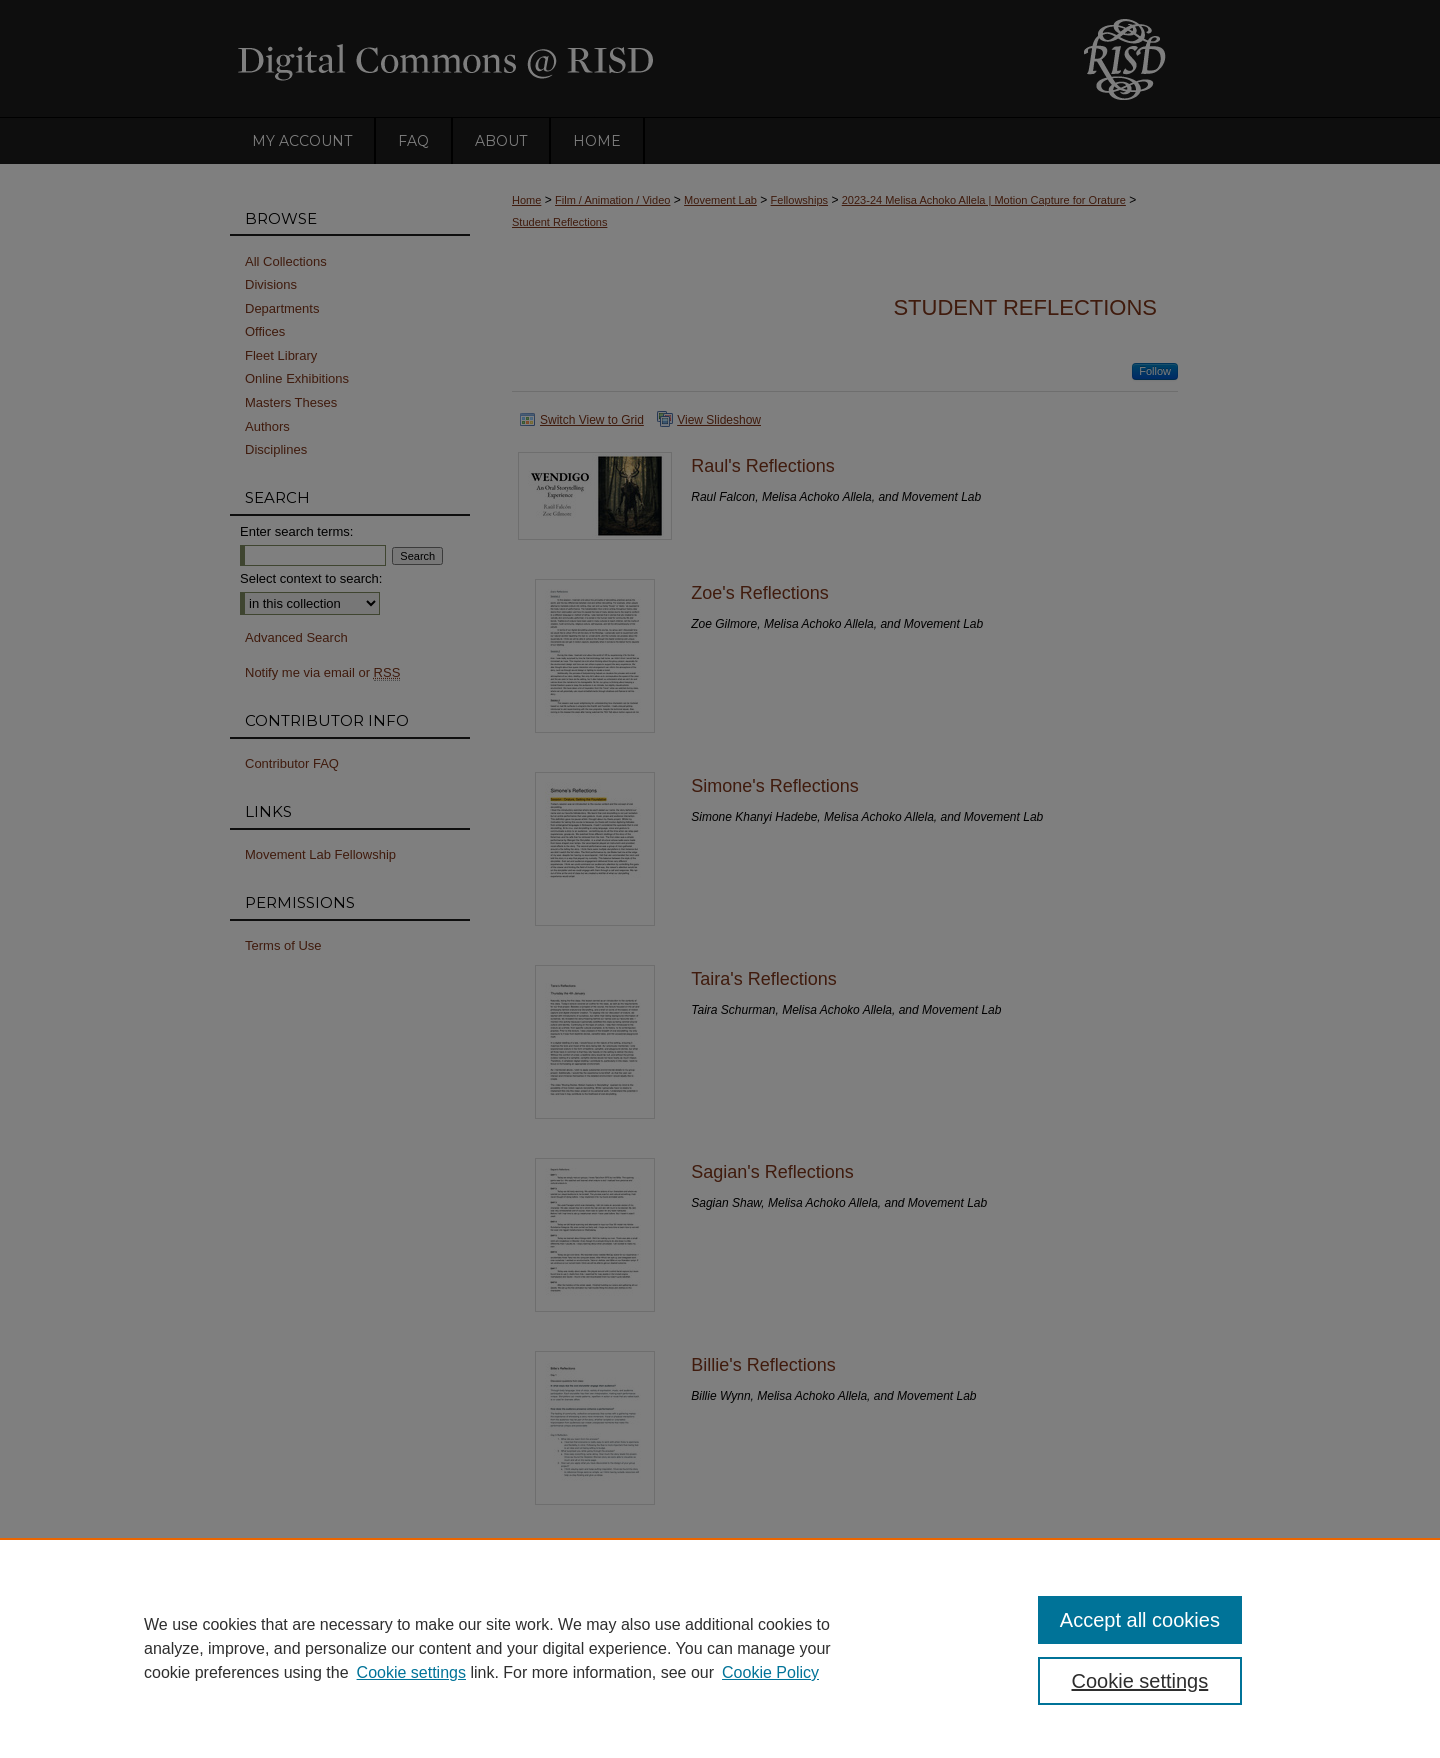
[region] (720, 1648)
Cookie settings (411, 1672)
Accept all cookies (1140, 1620)
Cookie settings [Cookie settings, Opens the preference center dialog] (1140, 1681)
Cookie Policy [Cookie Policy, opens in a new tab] (770, 1672)
